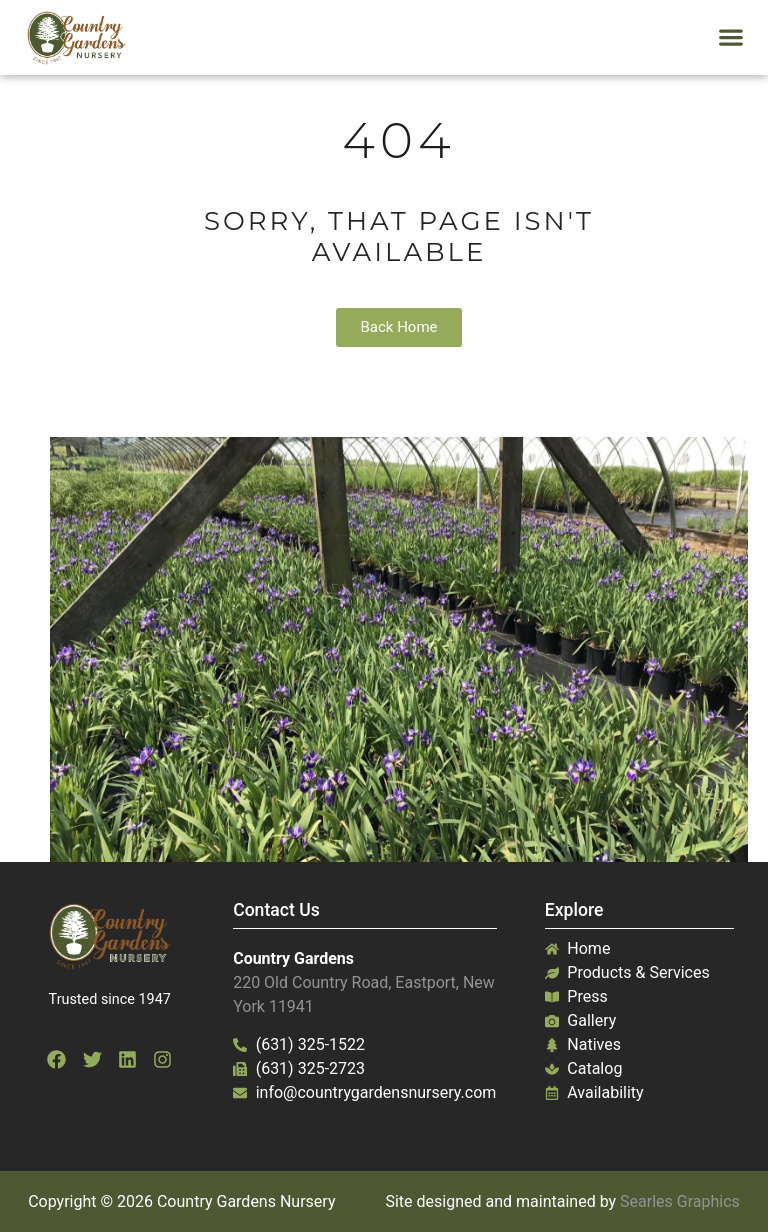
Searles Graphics (680, 1201)
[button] (731, 37)
